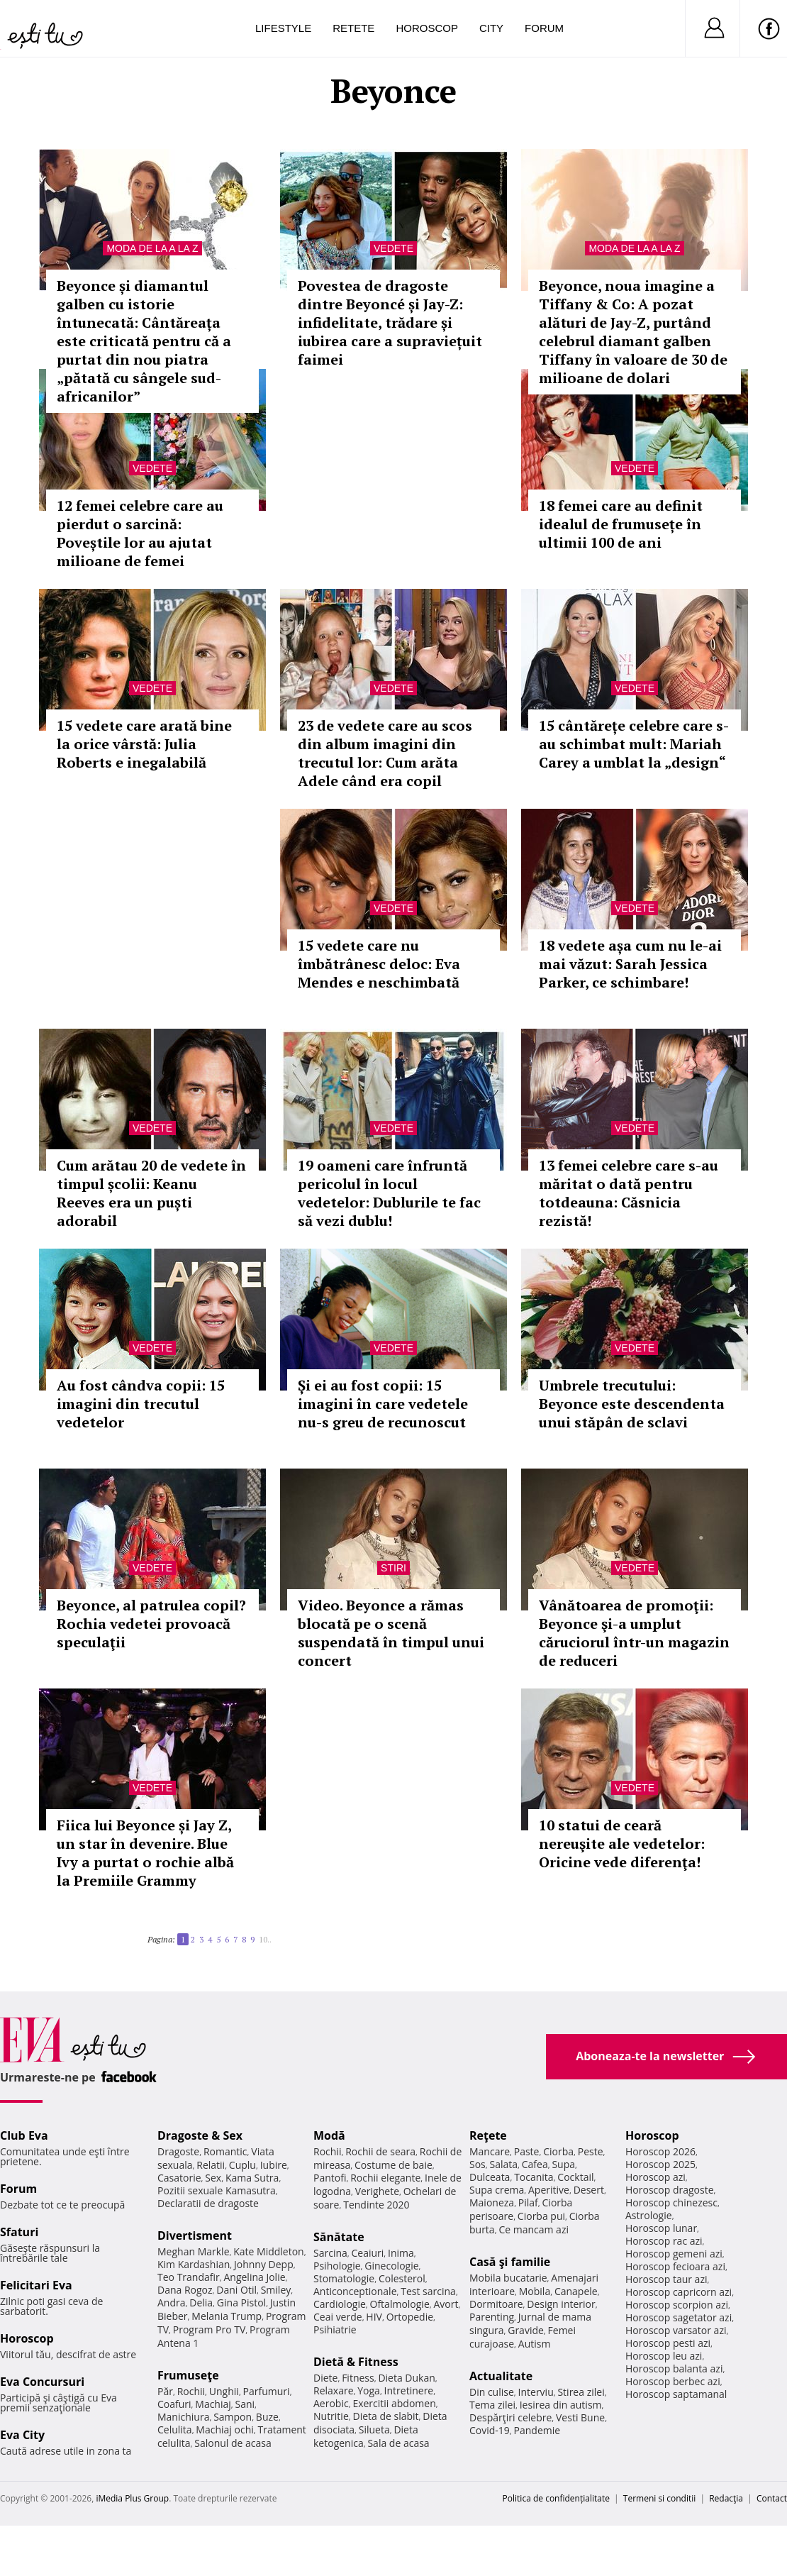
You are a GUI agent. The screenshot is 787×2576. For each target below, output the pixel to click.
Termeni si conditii (659, 2498)
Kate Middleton (268, 2251)
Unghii (224, 2391)
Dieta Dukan (406, 2377)
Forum (544, 28)
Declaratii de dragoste (208, 2203)
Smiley (276, 2289)
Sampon (232, 2416)
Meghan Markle (193, 2251)
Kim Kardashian (193, 2264)
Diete (325, 2377)
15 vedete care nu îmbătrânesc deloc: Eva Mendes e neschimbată (379, 964)
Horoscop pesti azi (667, 2343)
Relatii (210, 2165)
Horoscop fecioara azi (675, 2266)
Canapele (576, 2291)
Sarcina (330, 2253)
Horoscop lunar (661, 2228)
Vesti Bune (580, 2417)
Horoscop (427, 28)
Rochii (191, 2391)
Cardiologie (339, 2304)
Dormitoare (496, 2304)
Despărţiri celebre (510, 2417)
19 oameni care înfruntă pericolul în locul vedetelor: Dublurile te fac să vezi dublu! (389, 1193)
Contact (772, 2498)
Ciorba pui (541, 2216)
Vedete (393, 248)
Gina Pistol (241, 2302)
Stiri (393, 1568)
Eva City (22, 2435)
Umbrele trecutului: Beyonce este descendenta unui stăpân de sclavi (632, 1404)
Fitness (358, 2377)
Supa (563, 2164)
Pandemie (537, 2430)
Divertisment (194, 2235)
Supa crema (496, 2189)
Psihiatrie (335, 2329)
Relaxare (333, 2390)
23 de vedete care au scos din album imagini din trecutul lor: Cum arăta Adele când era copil (385, 753)
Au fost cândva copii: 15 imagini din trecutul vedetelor (141, 1404)
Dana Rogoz (185, 2289)
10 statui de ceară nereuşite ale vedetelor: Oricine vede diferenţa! (622, 1843)
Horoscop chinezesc (671, 2202)
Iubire (273, 2165)
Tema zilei (492, 2404)
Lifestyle (283, 28)
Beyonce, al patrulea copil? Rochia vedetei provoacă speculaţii (151, 1624)
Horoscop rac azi (664, 2241)
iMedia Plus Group (132, 2498)
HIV (374, 2316)
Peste (590, 2151)
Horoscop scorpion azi (676, 2304)
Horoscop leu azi (663, 2355)
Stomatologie (343, 2278)
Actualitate (500, 2376)
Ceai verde (337, 2316)
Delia (201, 2302)
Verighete (377, 2191)
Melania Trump (226, 2316)
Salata (504, 2164)
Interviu (536, 2392)
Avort (445, 2304)
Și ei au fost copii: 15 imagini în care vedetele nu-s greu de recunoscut (383, 1404)
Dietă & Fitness (355, 2362)
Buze (267, 2416)
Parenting (491, 2316)
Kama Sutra (252, 2177)
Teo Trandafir (188, 2277)
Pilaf (528, 2202)
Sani (245, 2404)
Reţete (488, 2135)
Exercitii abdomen (393, 2403)
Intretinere (409, 2390)
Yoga (368, 2390)
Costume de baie (393, 2165)
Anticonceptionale (355, 2291)
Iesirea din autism (561, 2404)
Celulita (174, 2429)
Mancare (489, 2151)
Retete (353, 28)
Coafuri (174, 2404)
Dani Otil (236, 2289)
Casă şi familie (509, 2262)
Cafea (535, 2164)
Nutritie (331, 2416)
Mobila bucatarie (508, 2277)
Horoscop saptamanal (676, 2394)
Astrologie (648, 2215)
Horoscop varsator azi (675, 2330)
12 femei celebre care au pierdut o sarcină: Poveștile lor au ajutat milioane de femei (140, 533)
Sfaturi (19, 2232)
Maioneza (491, 2202)
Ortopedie (409, 2316)
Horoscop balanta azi (673, 2368)
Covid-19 (489, 2430)
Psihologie (337, 2265)
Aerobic (331, 2403)
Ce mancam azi (533, 2229)
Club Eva (24, 2135)
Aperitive (548, 2189)
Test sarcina (428, 2291)
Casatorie (179, 2177)
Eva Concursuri (42, 2381)
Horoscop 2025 (660, 2164)
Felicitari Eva (36, 2285)
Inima (401, 2253)
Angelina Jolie (254, 2277)
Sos (477, 2164)
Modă (329, 2135)
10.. (265, 1939)
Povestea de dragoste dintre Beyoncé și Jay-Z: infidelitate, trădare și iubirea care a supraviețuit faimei (390, 322)
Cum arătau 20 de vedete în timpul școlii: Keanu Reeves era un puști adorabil (151, 1193)
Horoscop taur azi (666, 2279)
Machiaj (213, 2404)
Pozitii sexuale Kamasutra (216, 2190)
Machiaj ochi (224, 2429)
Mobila (534, 2291)
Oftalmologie (400, 2304)
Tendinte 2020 (376, 2204)
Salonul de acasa (233, 2443)
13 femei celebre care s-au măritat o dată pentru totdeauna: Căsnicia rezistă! (628, 1193)
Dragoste (178, 2151)
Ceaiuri (368, 2253)
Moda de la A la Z (152, 248)
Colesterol (402, 2278)
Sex (213, 2177)
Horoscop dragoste (669, 2189)
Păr (165, 2391)
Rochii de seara (380, 2151)
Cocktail (575, 2177)
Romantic (225, 2151)
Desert (589, 2189)
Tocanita (534, 2177)
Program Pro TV (209, 2329)
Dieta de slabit (385, 2416)
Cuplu (242, 2165)
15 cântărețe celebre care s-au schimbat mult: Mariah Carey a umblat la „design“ (634, 744)
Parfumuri (266, 2391)
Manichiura (183, 2416)
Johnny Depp (264, 2264)
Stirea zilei (580, 2392)
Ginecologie (391, 2265)
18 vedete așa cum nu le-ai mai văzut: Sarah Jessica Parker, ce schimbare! (630, 964)
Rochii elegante (385, 2177)
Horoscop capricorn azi (678, 2292)
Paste (527, 2151)
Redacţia (726, 2498)
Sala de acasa (398, 2443)
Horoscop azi (655, 2177)
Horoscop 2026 (660, 2151)
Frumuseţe (188, 2375)
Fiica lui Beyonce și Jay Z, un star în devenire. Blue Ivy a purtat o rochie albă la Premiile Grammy (145, 1852)
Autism (534, 2343)
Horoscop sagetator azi (678, 2317)
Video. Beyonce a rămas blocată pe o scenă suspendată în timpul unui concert (391, 1633)
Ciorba (558, 2151)
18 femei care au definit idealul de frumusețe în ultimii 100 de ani (621, 524)
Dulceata (489, 2177)
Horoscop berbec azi (672, 2381)
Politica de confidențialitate (556, 2498)
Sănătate (338, 2237)
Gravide (526, 2330)
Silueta (374, 2429)
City (491, 28)
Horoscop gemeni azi (673, 2253)
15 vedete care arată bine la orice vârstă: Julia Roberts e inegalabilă (144, 744)
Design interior (561, 2304)
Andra (171, 2302)
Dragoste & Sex (199, 2135)
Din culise (491, 2392)
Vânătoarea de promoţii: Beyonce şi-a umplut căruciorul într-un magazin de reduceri (634, 1633)
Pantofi (329, 2177)
